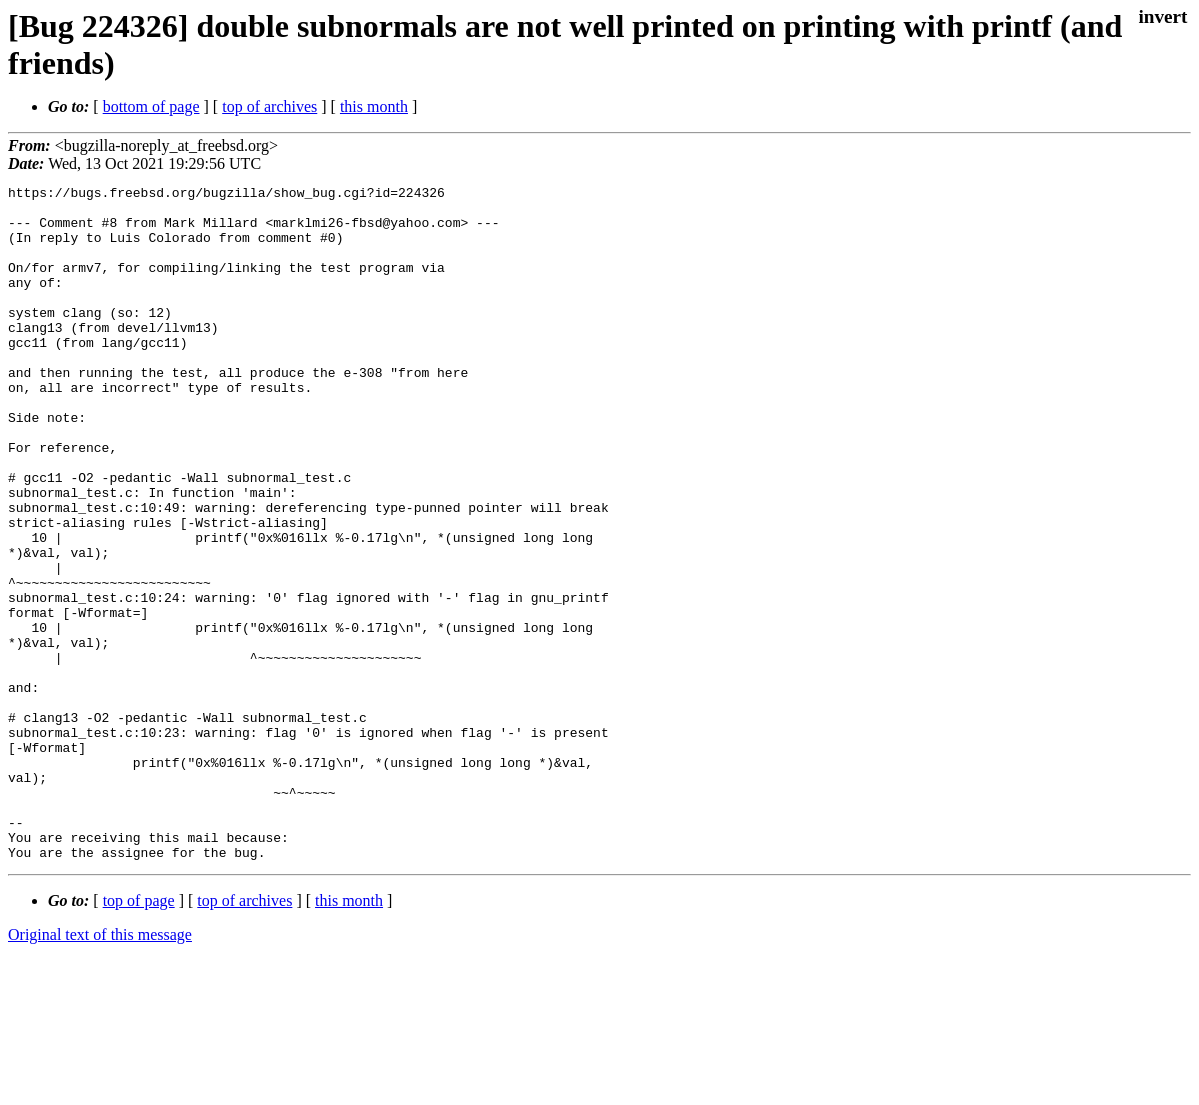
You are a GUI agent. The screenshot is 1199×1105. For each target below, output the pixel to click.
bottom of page (151, 106)
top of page (139, 1035)
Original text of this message (100, 1069)
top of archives (269, 106)
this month (374, 106)
